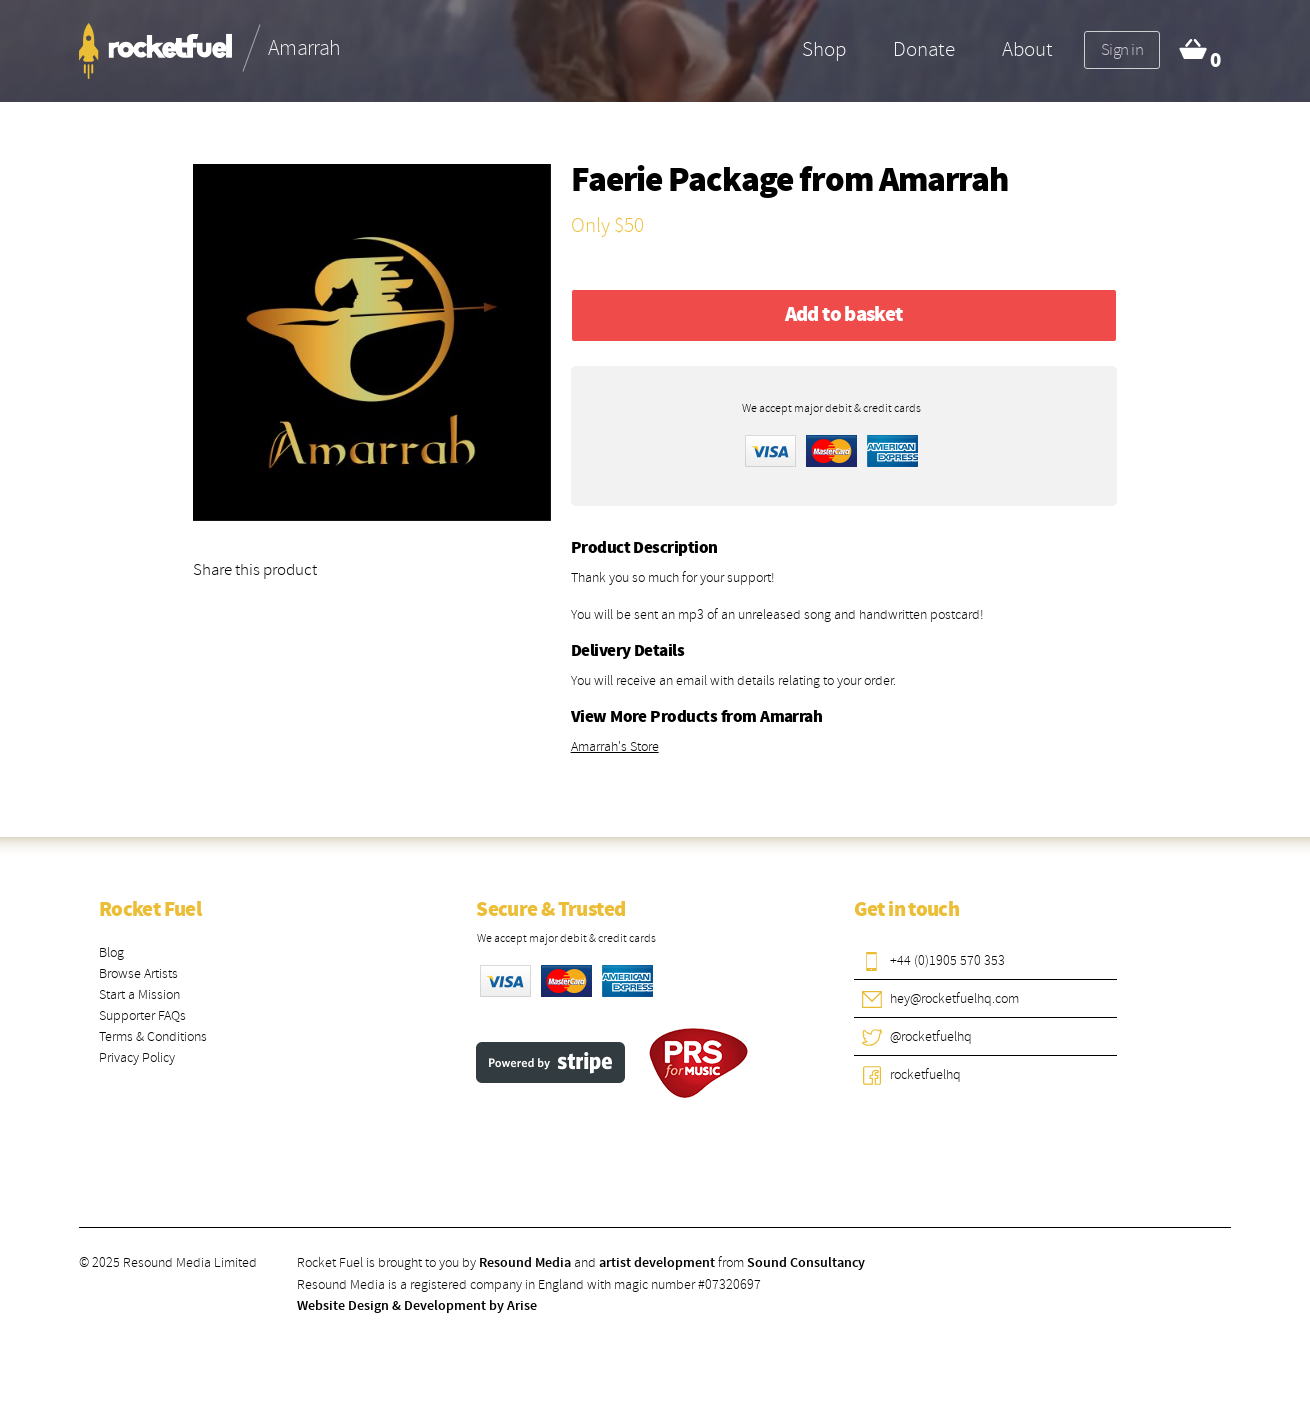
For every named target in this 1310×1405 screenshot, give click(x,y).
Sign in (1122, 49)
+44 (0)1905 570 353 (947, 960)
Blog (111, 952)
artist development (657, 1263)
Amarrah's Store (615, 746)
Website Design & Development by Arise (417, 1306)
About (1027, 49)
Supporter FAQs (142, 1015)
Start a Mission (139, 994)
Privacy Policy (137, 1057)
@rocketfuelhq (931, 1036)
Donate (924, 49)
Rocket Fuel (150, 910)
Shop (824, 49)
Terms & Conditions (153, 1036)
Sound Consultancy (806, 1263)
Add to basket (844, 315)
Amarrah (944, 181)
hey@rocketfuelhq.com (954, 998)
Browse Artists (138, 973)
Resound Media (525, 1263)
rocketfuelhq (925, 1074)
